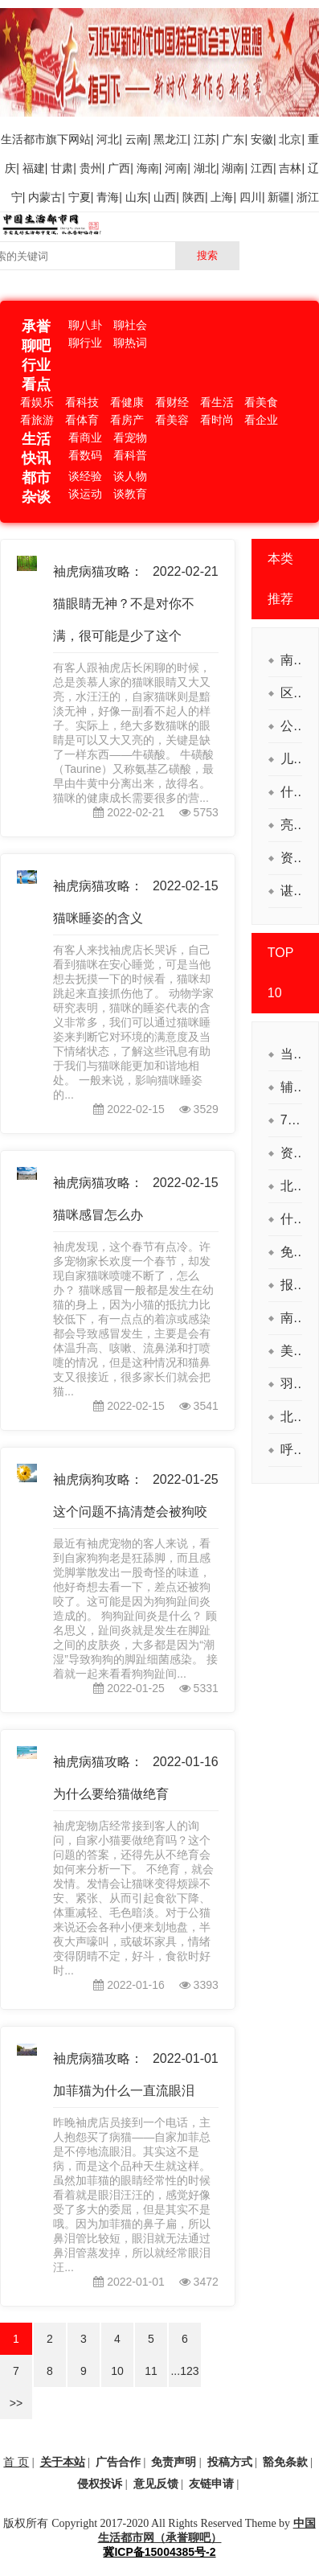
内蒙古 (45, 197)
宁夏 (79, 197)
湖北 (205, 168)
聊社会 (130, 324)
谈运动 (85, 493)
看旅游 (37, 419)
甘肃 (62, 168)
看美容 (172, 419)
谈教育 (130, 493)
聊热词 (130, 342)
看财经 (172, 402)
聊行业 (85, 342)
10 (117, 2370)
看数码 (85, 455)
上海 (222, 197)
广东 (233, 139)
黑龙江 (170, 139)
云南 (136, 139)
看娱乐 (37, 402)
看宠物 (130, 437)
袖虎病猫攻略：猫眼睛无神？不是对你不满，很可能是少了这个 (123, 604)
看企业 (261, 419)
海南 (148, 168)
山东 (136, 197)
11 (151, 2370)
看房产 (127, 419)
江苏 (205, 139)
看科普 (130, 455)
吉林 (290, 168)
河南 (176, 168)
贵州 (91, 168)
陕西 (193, 197)
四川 (250, 197)
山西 (164, 197)
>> (16, 2403)
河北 (107, 139)
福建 (33, 168)
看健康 (127, 402)
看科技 (82, 402)
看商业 (85, 437)
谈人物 (130, 476)
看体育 (82, 419)
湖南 (233, 168)
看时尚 (217, 419)
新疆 (279, 197)
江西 (262, 168)
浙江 (308, 197)
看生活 (217, 402)
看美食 (261, 402)
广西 (119, 168)
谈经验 (85, 476)
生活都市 (23, 139)
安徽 (262, 139)
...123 (184, 2370)
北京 (290, 139)
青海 (107, 197)
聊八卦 (85, 324)
